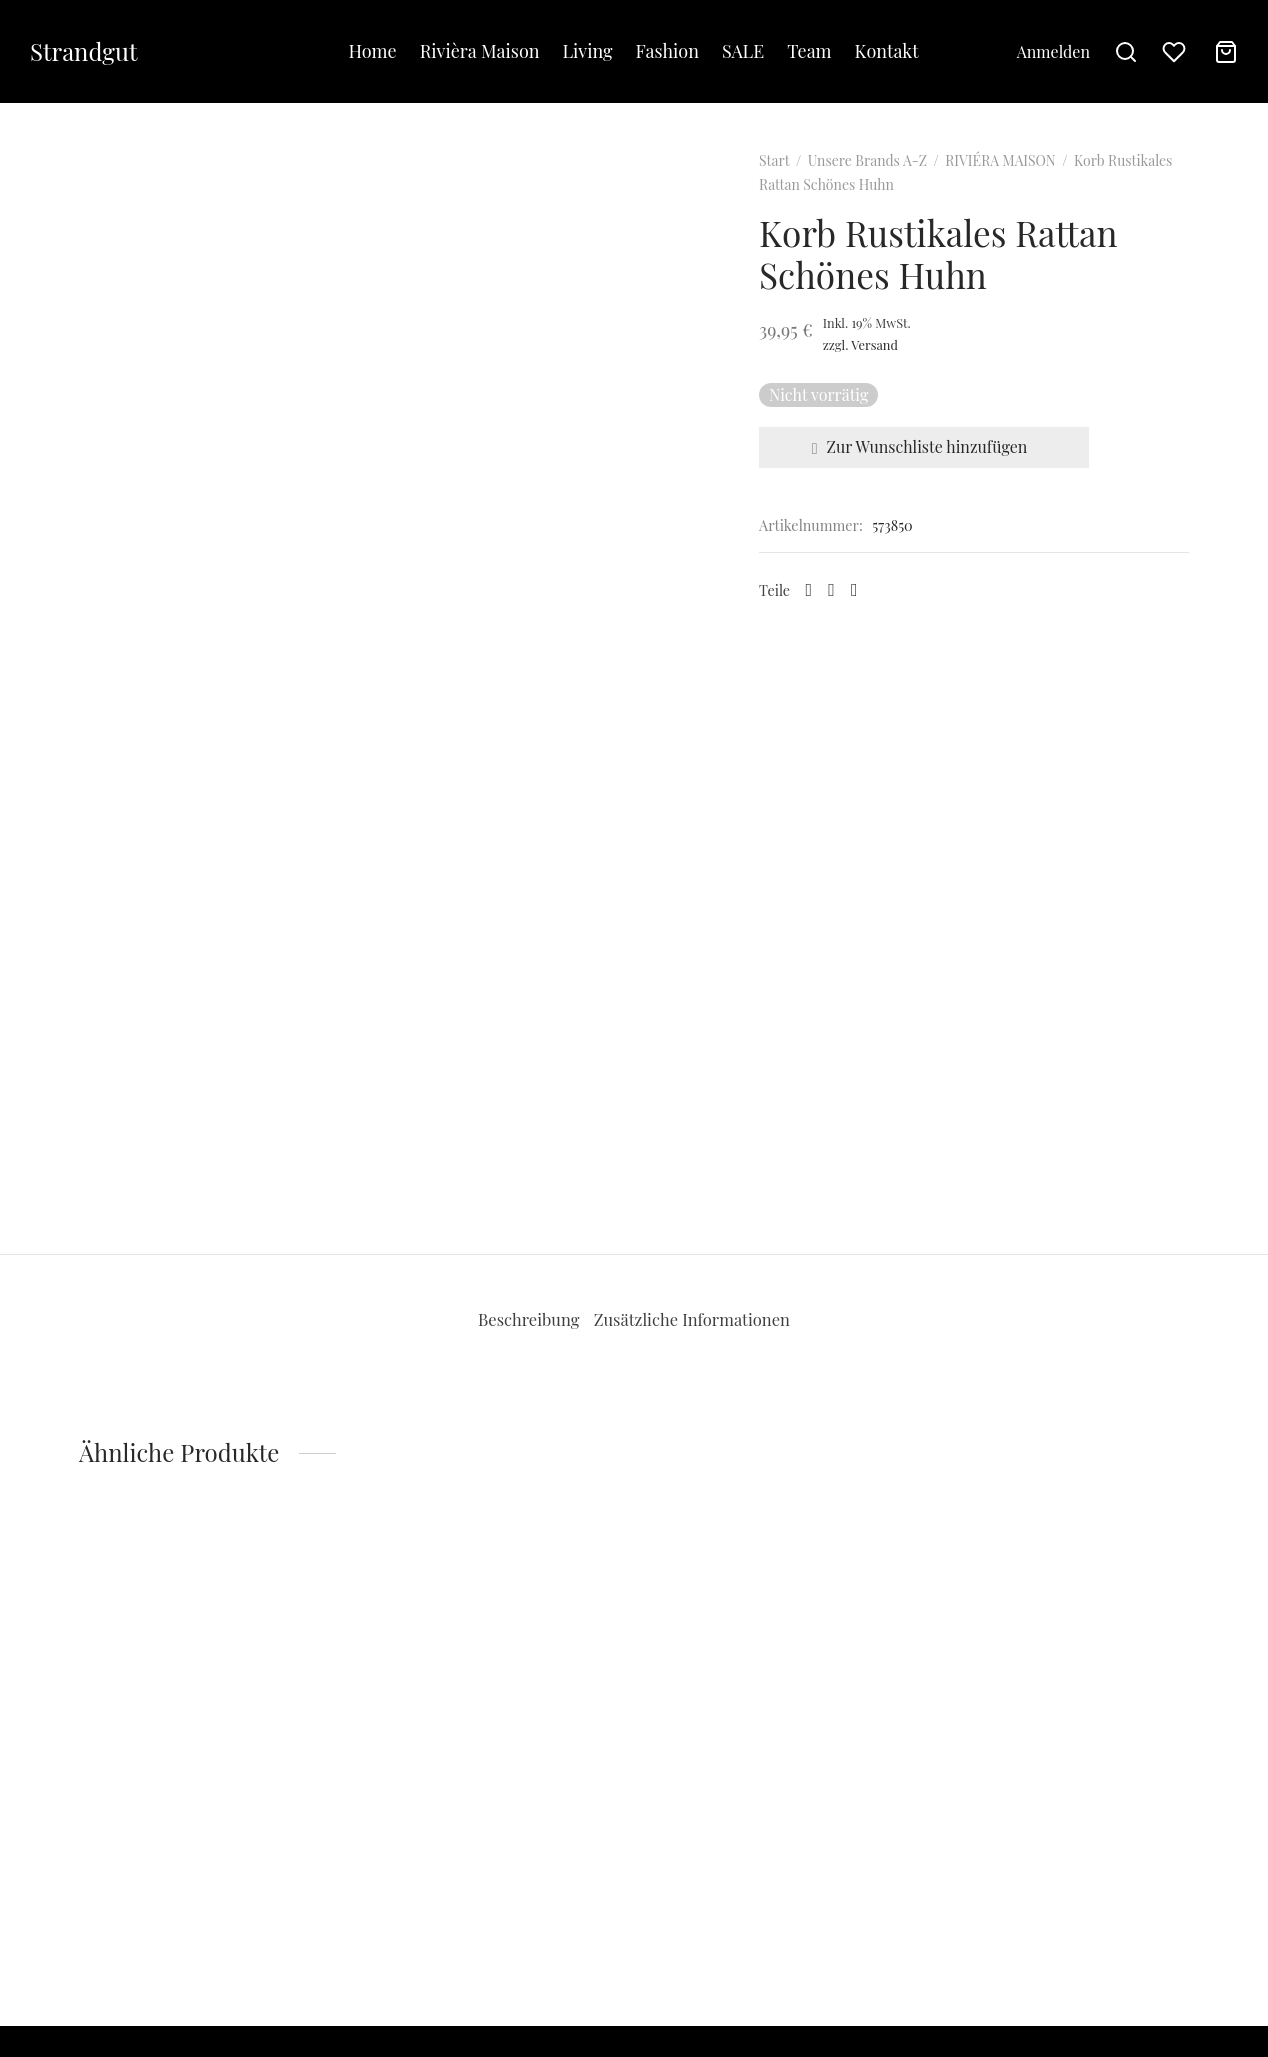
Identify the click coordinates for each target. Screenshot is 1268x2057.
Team (809, 51)
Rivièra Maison (480, 51)
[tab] (512, 1349)
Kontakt (887, 51)
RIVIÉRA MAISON (1030, 189)
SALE (743, 51)
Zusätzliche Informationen (705, 1348)
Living (588, 51)
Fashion (667, 51)
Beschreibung (512, 1348)
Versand (904, 373)
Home (372, 51)
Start (804, 189)
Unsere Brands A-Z (897, 189)
